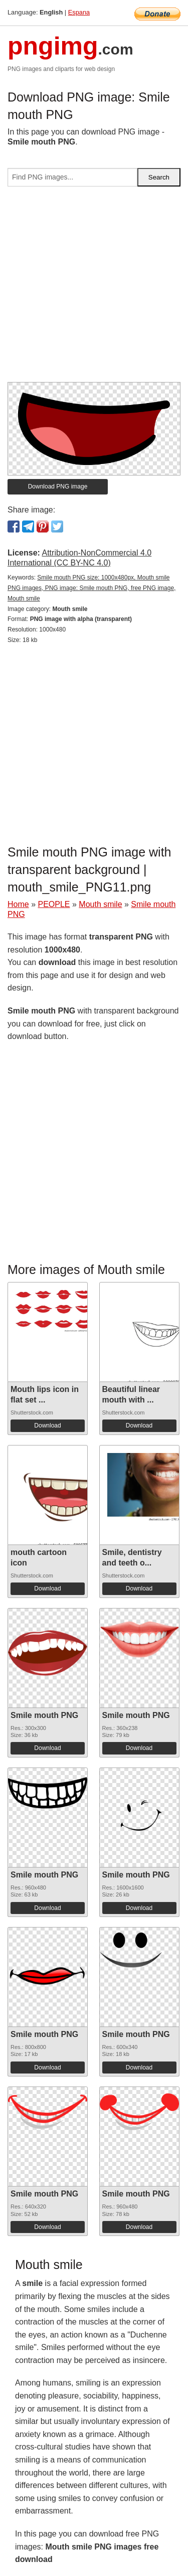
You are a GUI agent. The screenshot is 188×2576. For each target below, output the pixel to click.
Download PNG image (58, 486)
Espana (79, 12)
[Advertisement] (94, 288)
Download (47, 1425)
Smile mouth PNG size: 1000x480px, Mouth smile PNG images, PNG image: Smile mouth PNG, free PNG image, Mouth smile (91, 588)
